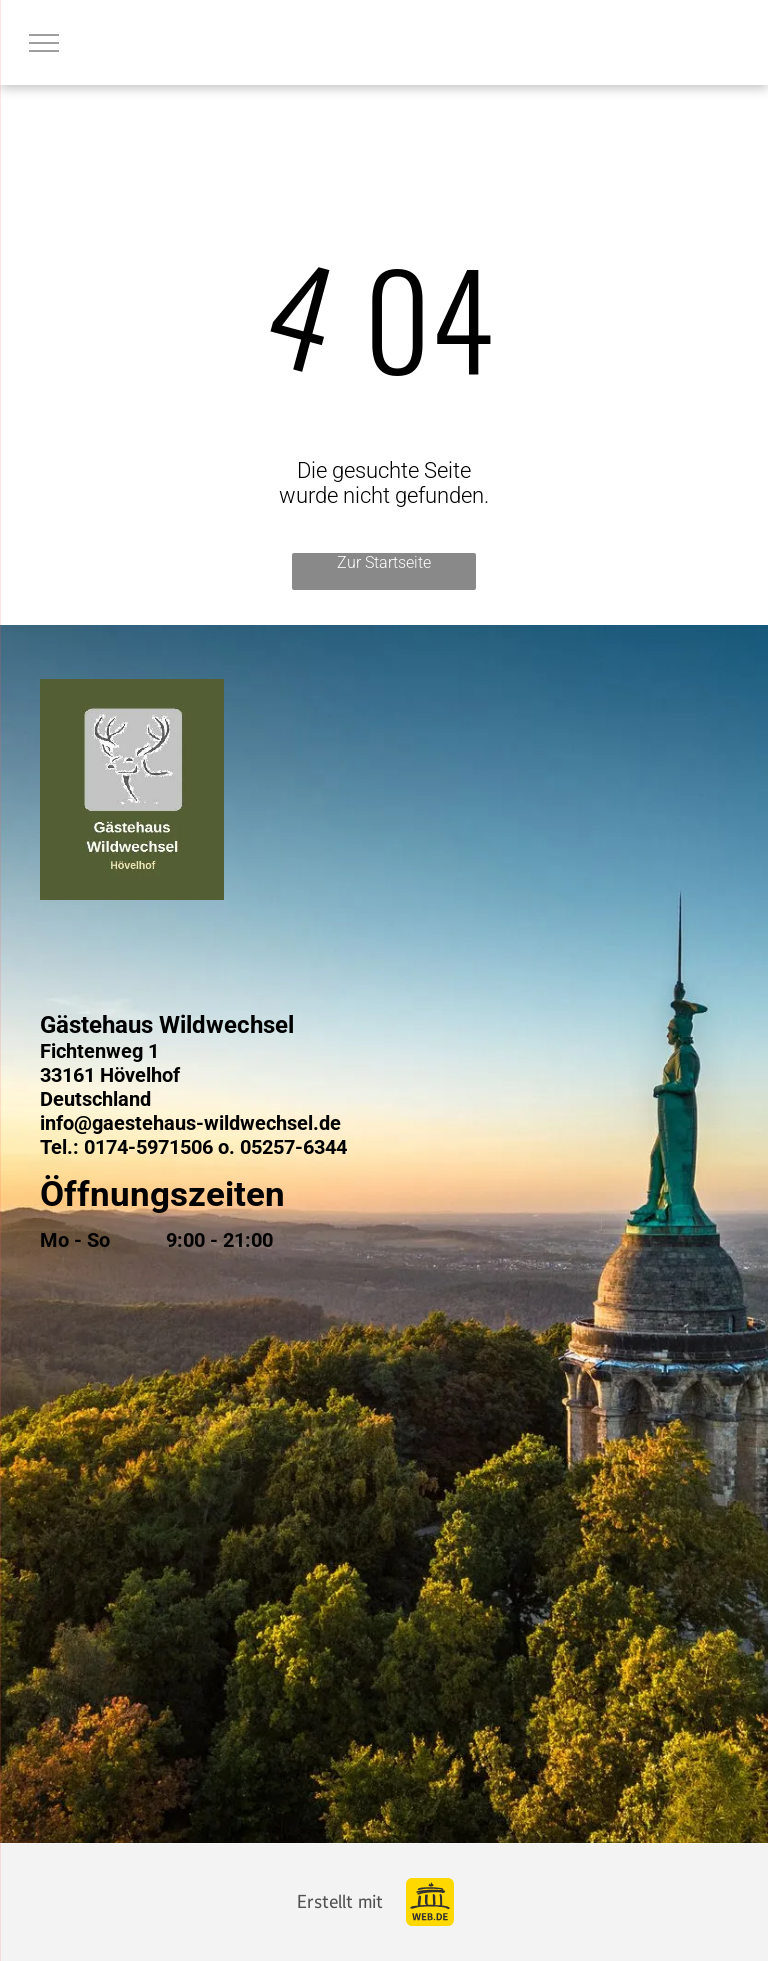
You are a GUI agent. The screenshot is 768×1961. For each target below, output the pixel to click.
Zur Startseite (384, 562)
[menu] (44, 43)
